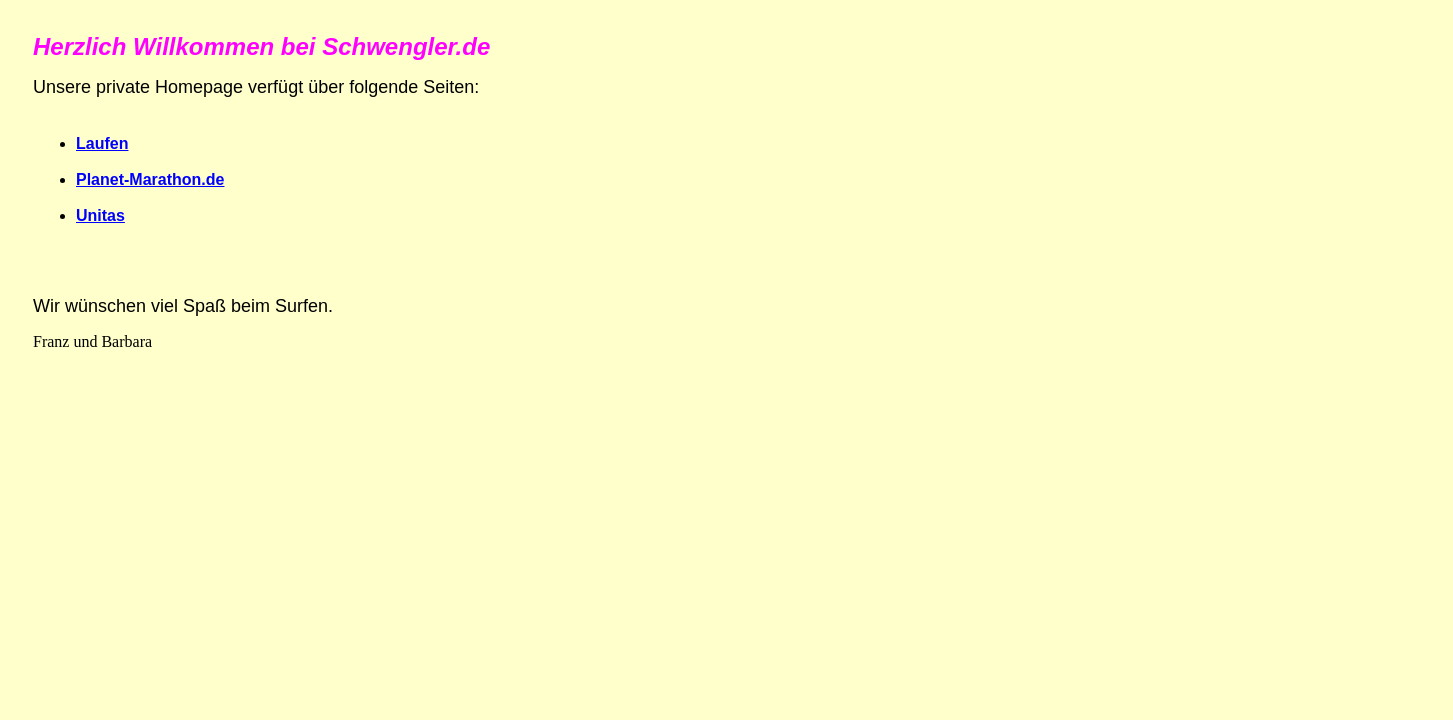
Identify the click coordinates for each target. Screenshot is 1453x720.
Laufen (102, 143)
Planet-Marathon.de (150, 179)
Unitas (100, 215)
